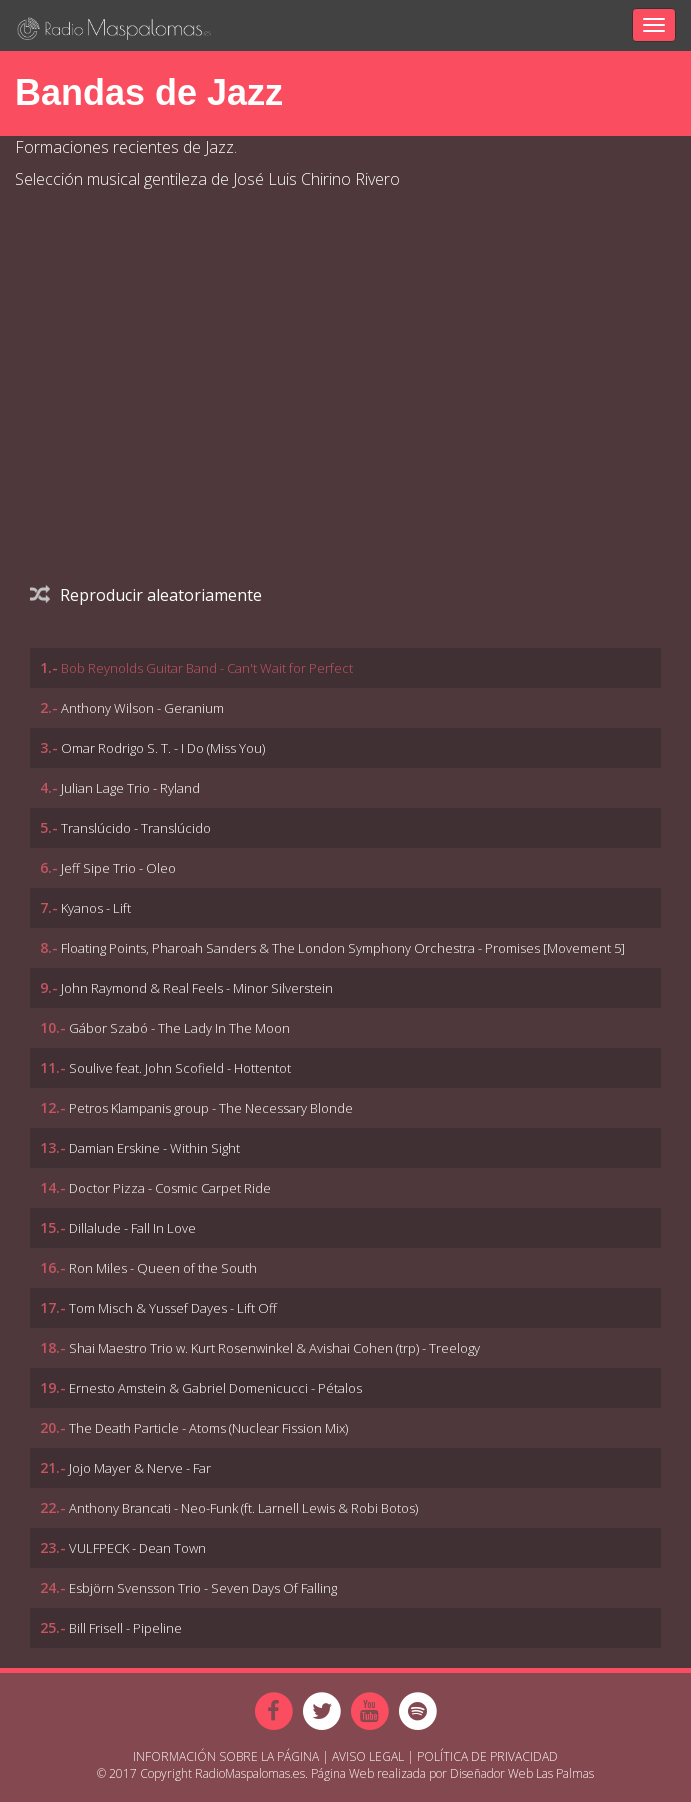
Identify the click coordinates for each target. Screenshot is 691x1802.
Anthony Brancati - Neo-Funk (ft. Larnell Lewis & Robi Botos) (243, 1508)
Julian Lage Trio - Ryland (130, 788)
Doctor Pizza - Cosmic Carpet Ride (170, 1188)
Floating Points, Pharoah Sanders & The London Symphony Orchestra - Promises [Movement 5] (343, 948)
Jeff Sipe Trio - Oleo (118, 868)
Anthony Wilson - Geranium (142, 708)
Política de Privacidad (487, 1756)
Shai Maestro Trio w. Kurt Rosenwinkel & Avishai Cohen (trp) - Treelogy (274, 1348)
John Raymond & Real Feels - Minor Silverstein (197, 988)
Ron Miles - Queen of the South (163, 1268)
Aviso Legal (368, 1756)
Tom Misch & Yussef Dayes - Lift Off (173, 1308)
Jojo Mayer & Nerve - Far (140, 1468)
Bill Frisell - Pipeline (125, 1628)
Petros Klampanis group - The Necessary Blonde (211, 1108)
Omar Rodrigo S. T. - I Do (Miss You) (163, 748)
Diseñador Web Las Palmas (522, 1773)
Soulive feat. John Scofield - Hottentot (180, 1068)
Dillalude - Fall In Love (132, 1228)
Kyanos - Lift (96, 908)
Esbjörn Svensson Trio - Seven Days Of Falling (203, 1588)
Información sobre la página (226, 1756)
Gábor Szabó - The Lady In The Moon (179, 1028)
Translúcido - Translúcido (136, 828)
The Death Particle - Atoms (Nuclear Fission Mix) (208, 1428)
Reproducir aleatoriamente (146, 595)
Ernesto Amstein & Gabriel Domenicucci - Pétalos (215, 1388)
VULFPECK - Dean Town (137, 1548)
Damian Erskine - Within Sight (154, 1148)
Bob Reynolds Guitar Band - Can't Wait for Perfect (207, 668)
